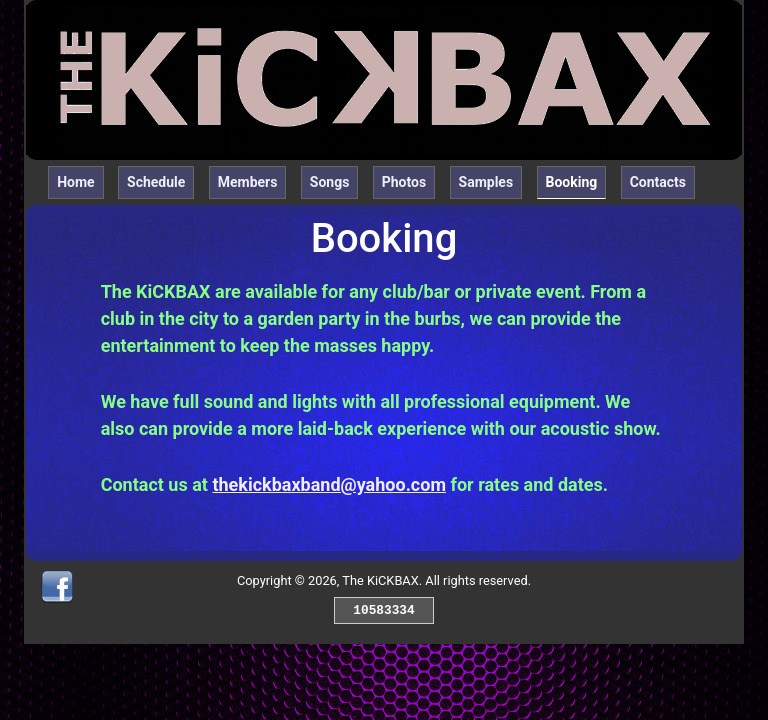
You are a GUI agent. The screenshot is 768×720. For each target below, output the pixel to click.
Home (75, 182)
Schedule (156, 182)
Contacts (658, 182)
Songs (330, 182)
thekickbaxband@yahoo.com (329, 484)
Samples (486, 182)
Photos (404, 182)
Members (248, 182)
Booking (576, 180)
